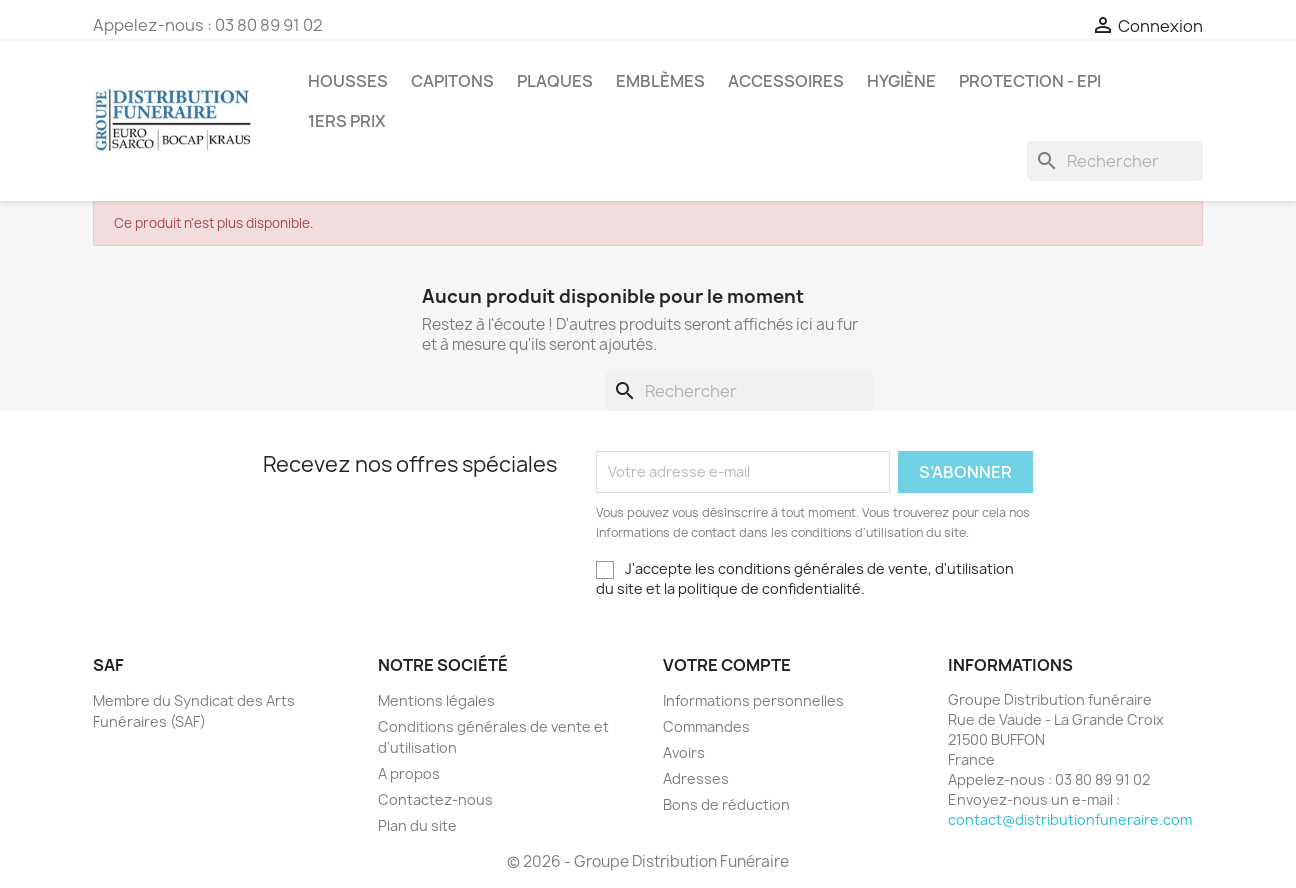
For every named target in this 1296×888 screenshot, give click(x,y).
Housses (348, 81)
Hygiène (901, 81)
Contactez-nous (435, 799)
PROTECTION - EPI (1030, 81)
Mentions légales (436, 700)
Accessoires (786, 81)
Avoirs (684, 752)
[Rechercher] (1115, 161)
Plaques (555, 81)
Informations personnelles (753, 700)
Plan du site (417, 825)
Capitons (452, 81)
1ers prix (347, 121)
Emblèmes (660, 81)
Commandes (706, 726)
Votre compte (727, 665)
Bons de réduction (726, 804)
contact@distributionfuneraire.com (1070, 819)
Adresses (696, 778)
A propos (409, 773)
